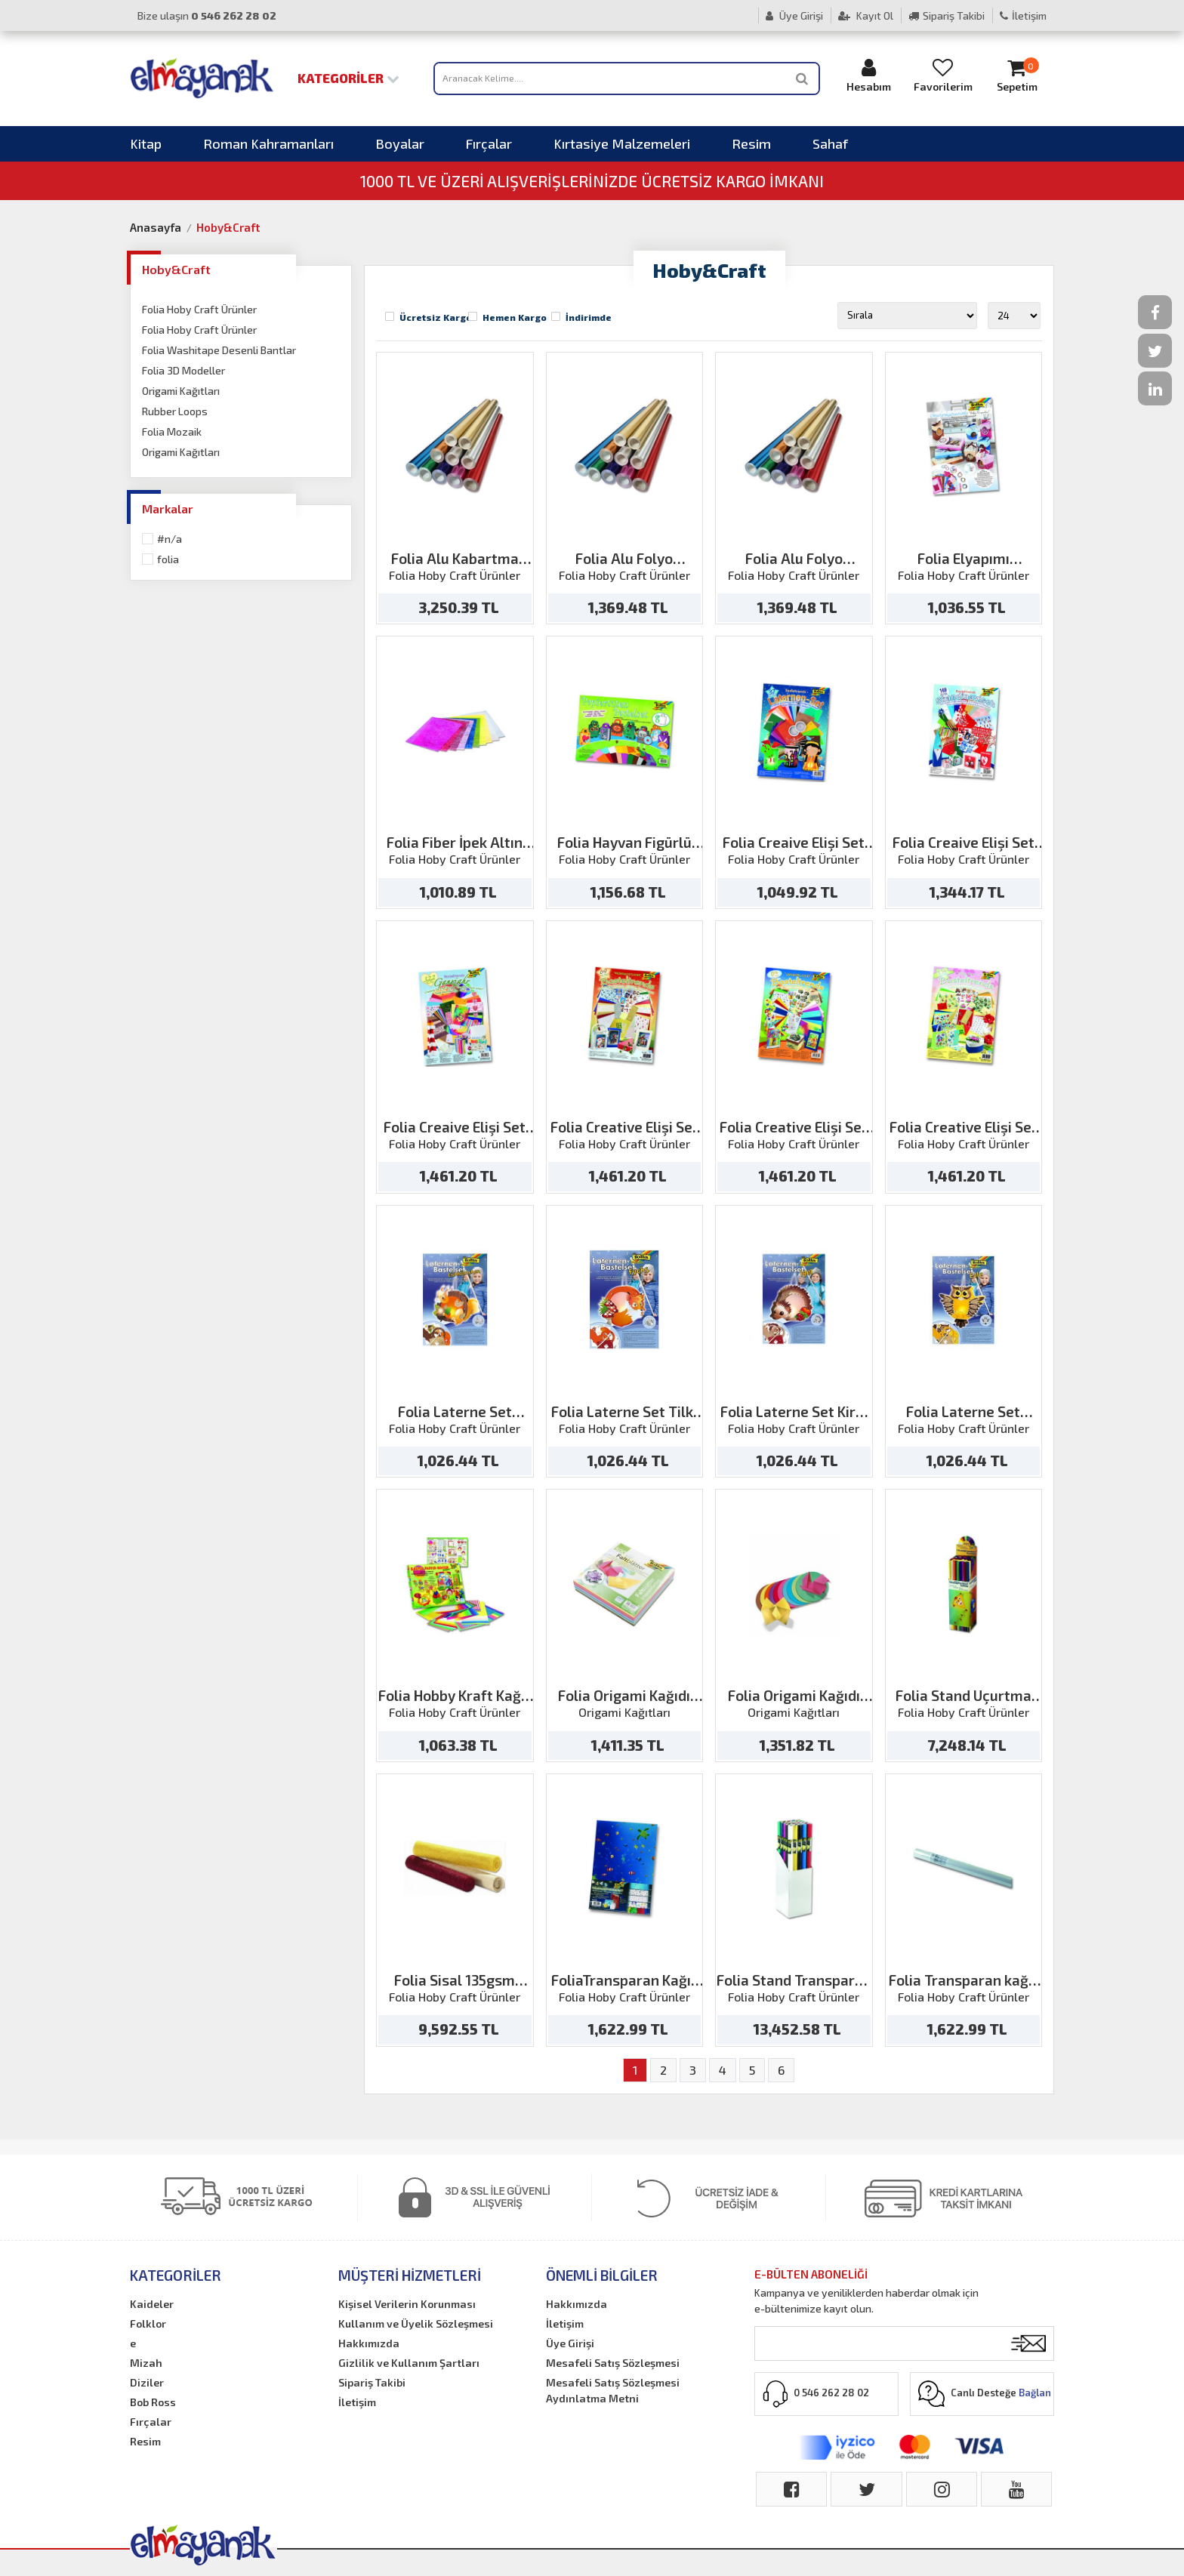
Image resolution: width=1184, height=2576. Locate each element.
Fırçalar (489, 143)
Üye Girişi (794, 15)
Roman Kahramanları (268, 143)
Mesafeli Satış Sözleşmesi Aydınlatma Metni (613, 2390)
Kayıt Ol (865, 15)
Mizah (146, 2362)
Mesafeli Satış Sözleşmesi (613, 2362)
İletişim (1023, 15)
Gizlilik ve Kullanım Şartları (408, 2362)
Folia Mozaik (172, 431)
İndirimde (589, 317)
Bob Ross (153, 2402)
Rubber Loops (175, 411)
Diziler (147, 2382)
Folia (168, 559)
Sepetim (1017, 75)
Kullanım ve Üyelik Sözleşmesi (415, 2323)
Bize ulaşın (206, 15)
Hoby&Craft (228, 227)
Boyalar (399, 143)
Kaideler (152, 2303)
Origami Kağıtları (181, 390)
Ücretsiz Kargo (435, 317)
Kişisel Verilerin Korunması (407, 2303)
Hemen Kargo (515, 317)
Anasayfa (155, 227)
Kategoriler (348, 77)
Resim (751, 143)
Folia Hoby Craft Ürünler (199, 309)
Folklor (148, 2323)
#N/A (169, 538)
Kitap (146, 143)
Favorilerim (943, 75)
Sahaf (830, 143)
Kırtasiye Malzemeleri (621, 143)
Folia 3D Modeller (183, 370)
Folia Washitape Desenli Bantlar (219, 350)
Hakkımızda (368, 2343)
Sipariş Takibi (946, 15)
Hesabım (869, 75)
